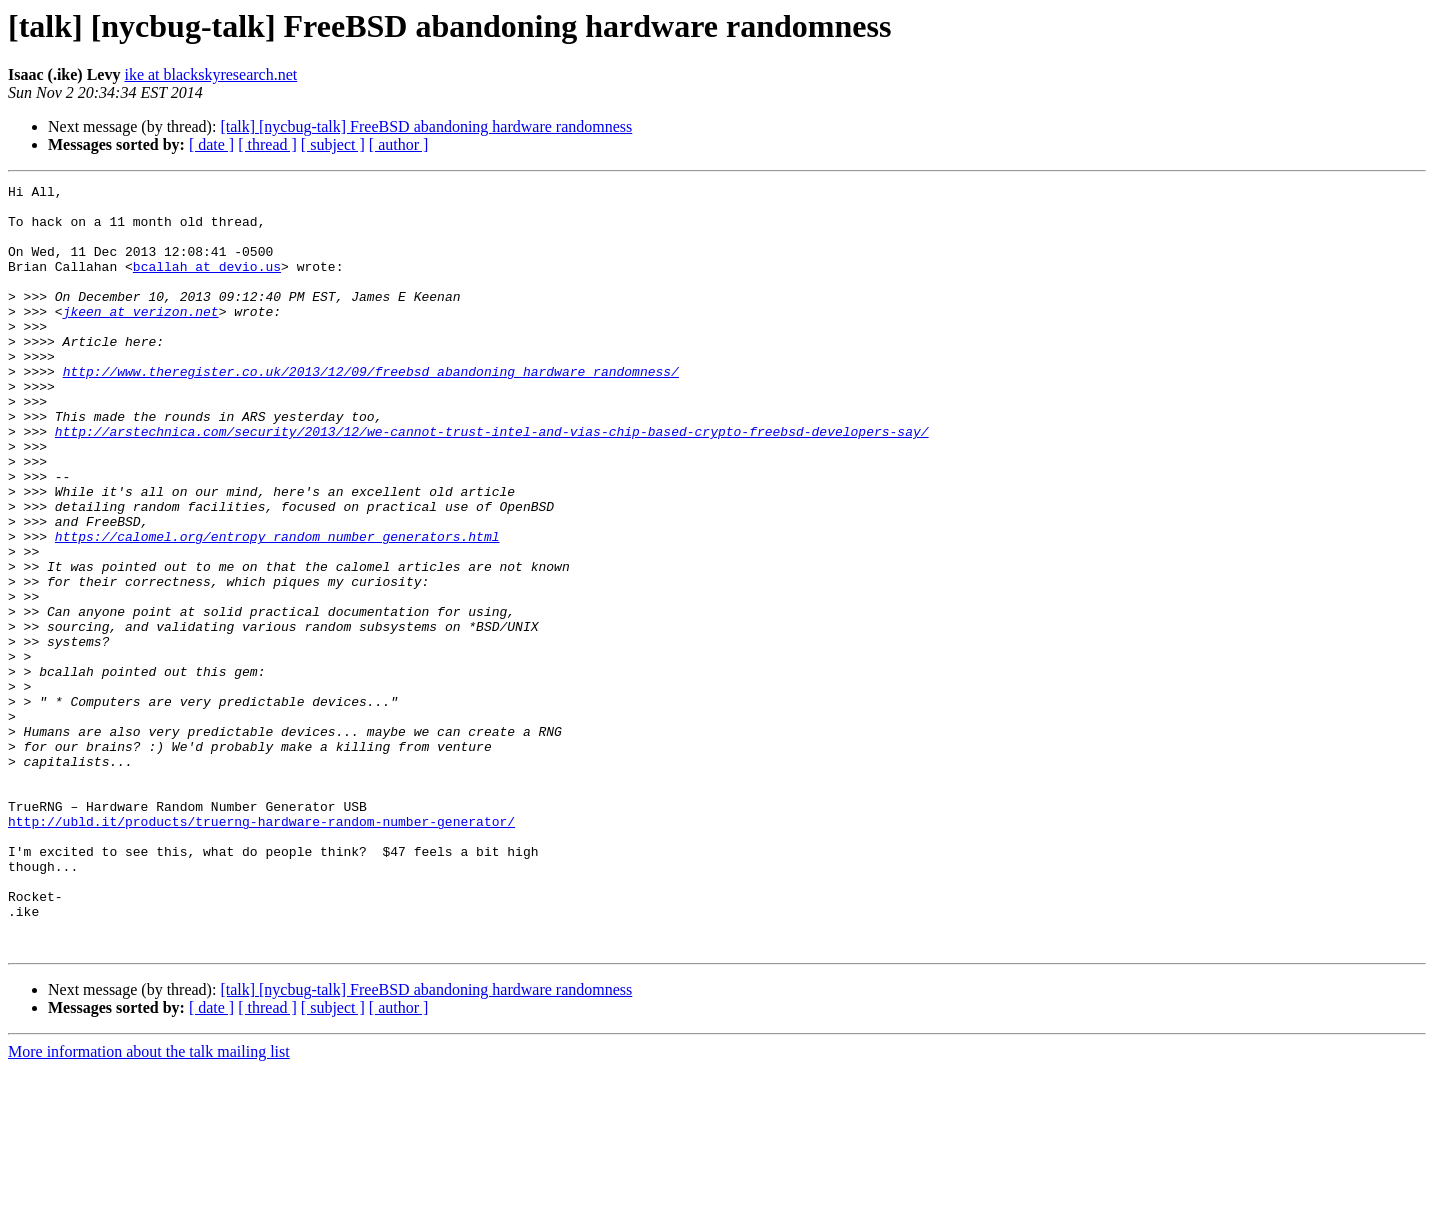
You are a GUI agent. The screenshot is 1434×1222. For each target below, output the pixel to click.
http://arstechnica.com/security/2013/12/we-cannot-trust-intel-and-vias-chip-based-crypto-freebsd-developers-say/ (492, 482)
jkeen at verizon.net (141, 338)
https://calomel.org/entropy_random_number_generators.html (277, 608)
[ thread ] (267, 144)
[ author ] (399, 144)
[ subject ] (333, 144)
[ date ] (211, 144)
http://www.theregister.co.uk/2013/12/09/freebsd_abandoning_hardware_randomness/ (371, 410)
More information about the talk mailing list (149, 1204)
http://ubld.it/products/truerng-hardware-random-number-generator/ (261, 950)
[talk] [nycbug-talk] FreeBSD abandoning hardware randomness (426, 126)
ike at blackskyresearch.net (210, 74)
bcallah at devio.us (207, 284)
